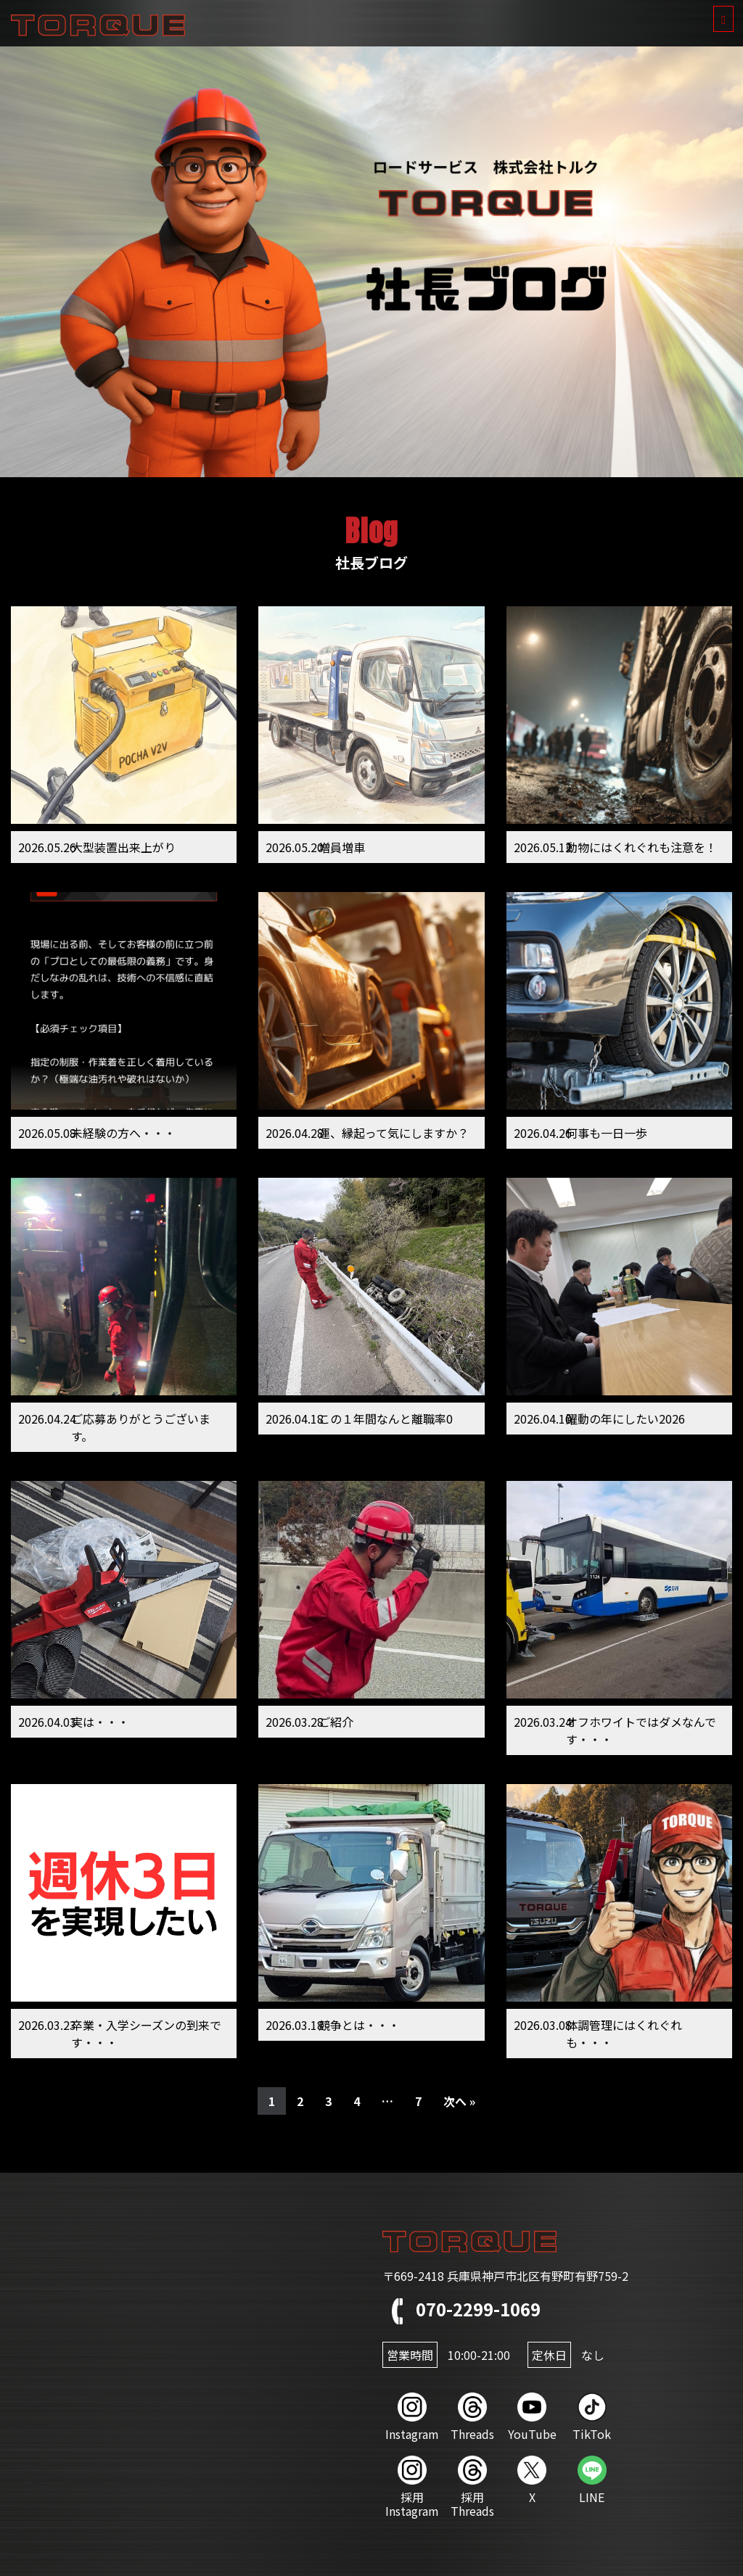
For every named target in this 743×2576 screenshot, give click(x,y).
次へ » (459, 2101)
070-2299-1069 (461, 2308)
